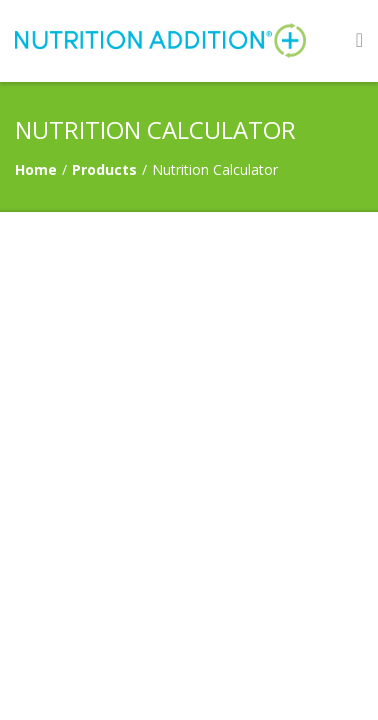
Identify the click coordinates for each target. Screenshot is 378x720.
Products (104, 169)
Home (36, 169)
